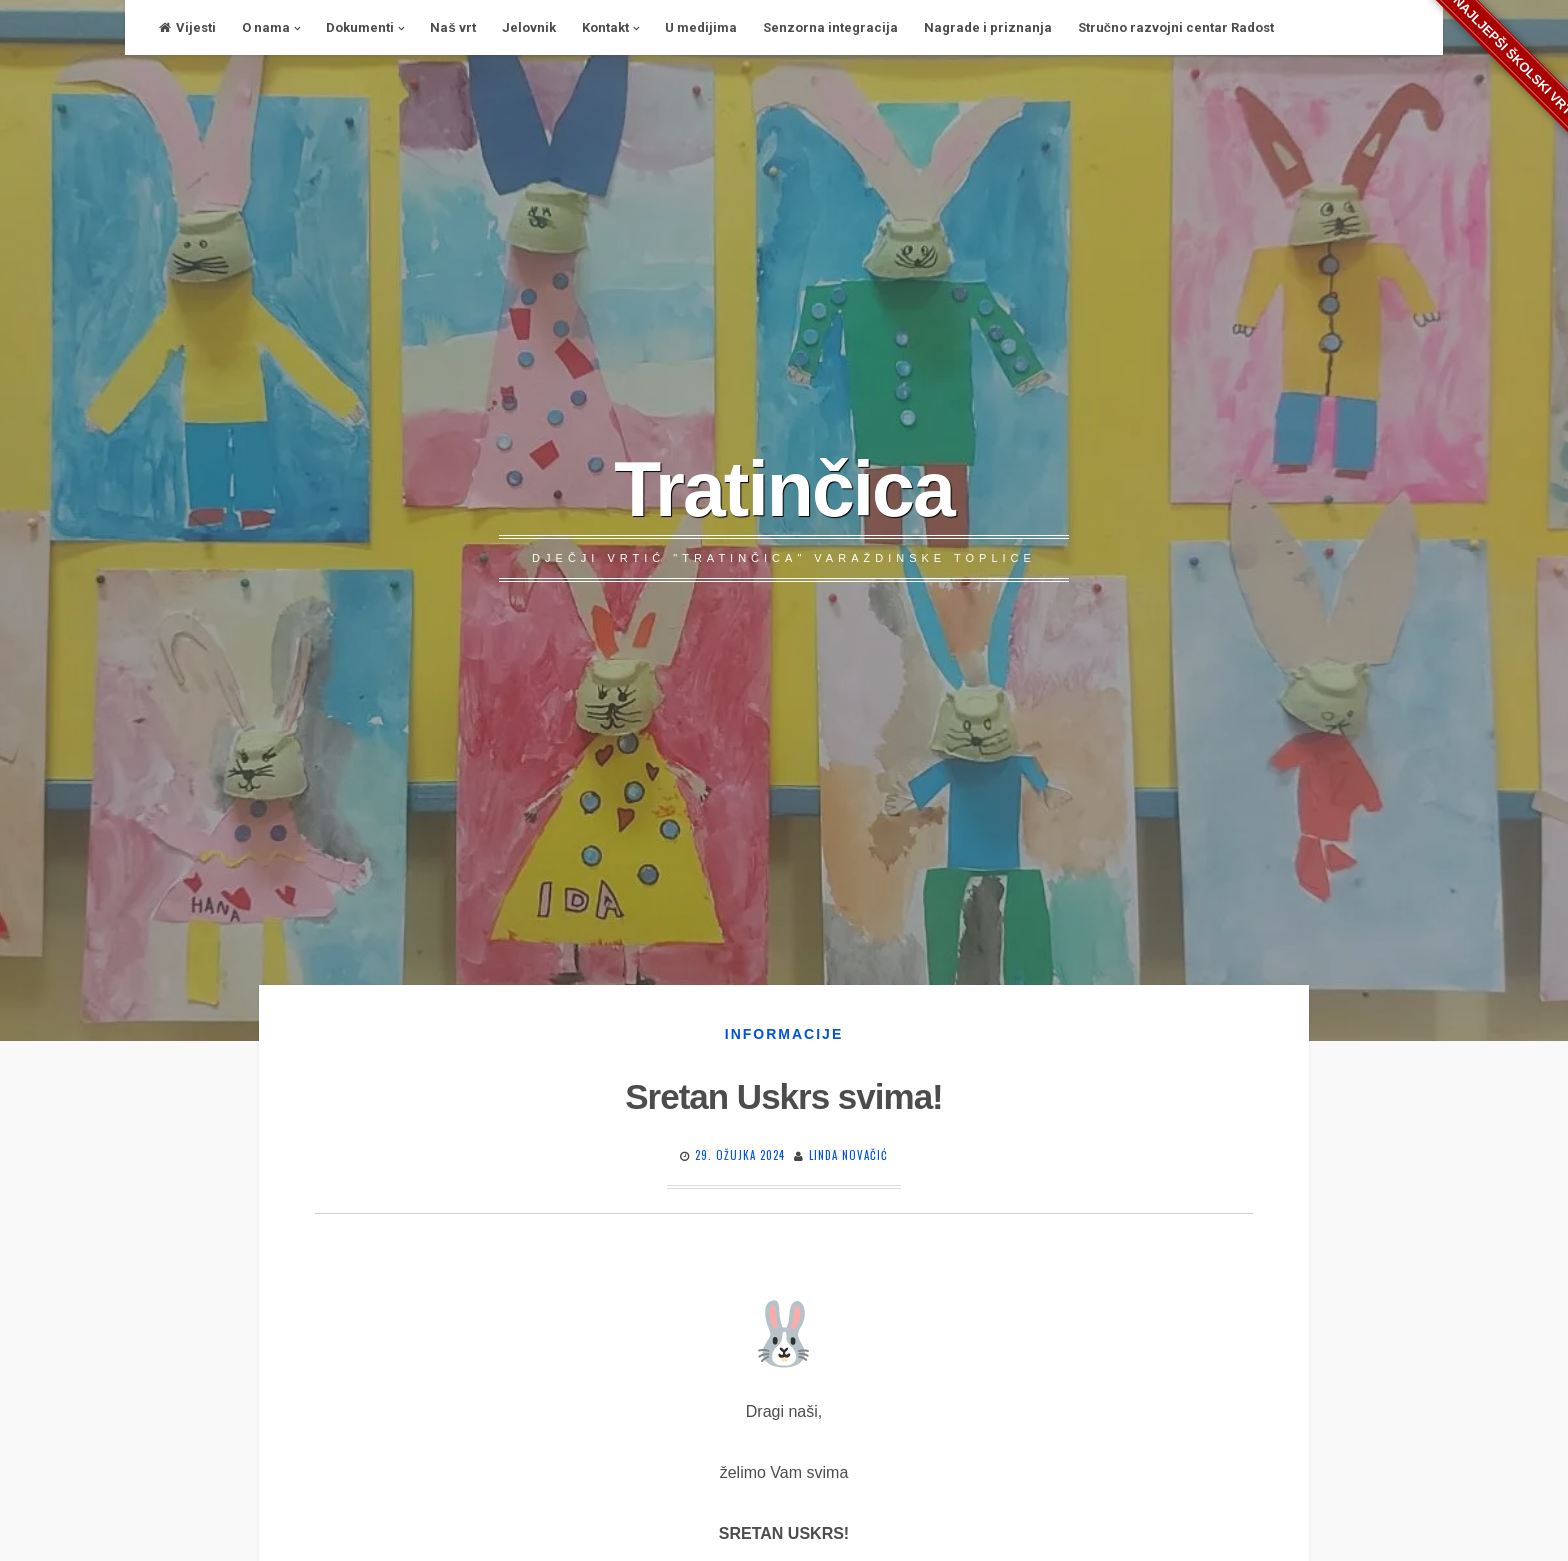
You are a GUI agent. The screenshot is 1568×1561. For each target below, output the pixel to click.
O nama (266, 27)
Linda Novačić (848, 1155)
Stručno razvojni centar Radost (1176, 27)
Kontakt (605, 27)
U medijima (701, 27)
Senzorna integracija (830, 27)
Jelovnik (529, 27)
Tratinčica (784, 489)
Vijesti (187, 27)
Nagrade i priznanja (988, 27)
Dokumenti (360, 27)
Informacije (784, 1034)
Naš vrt (452, 27)
